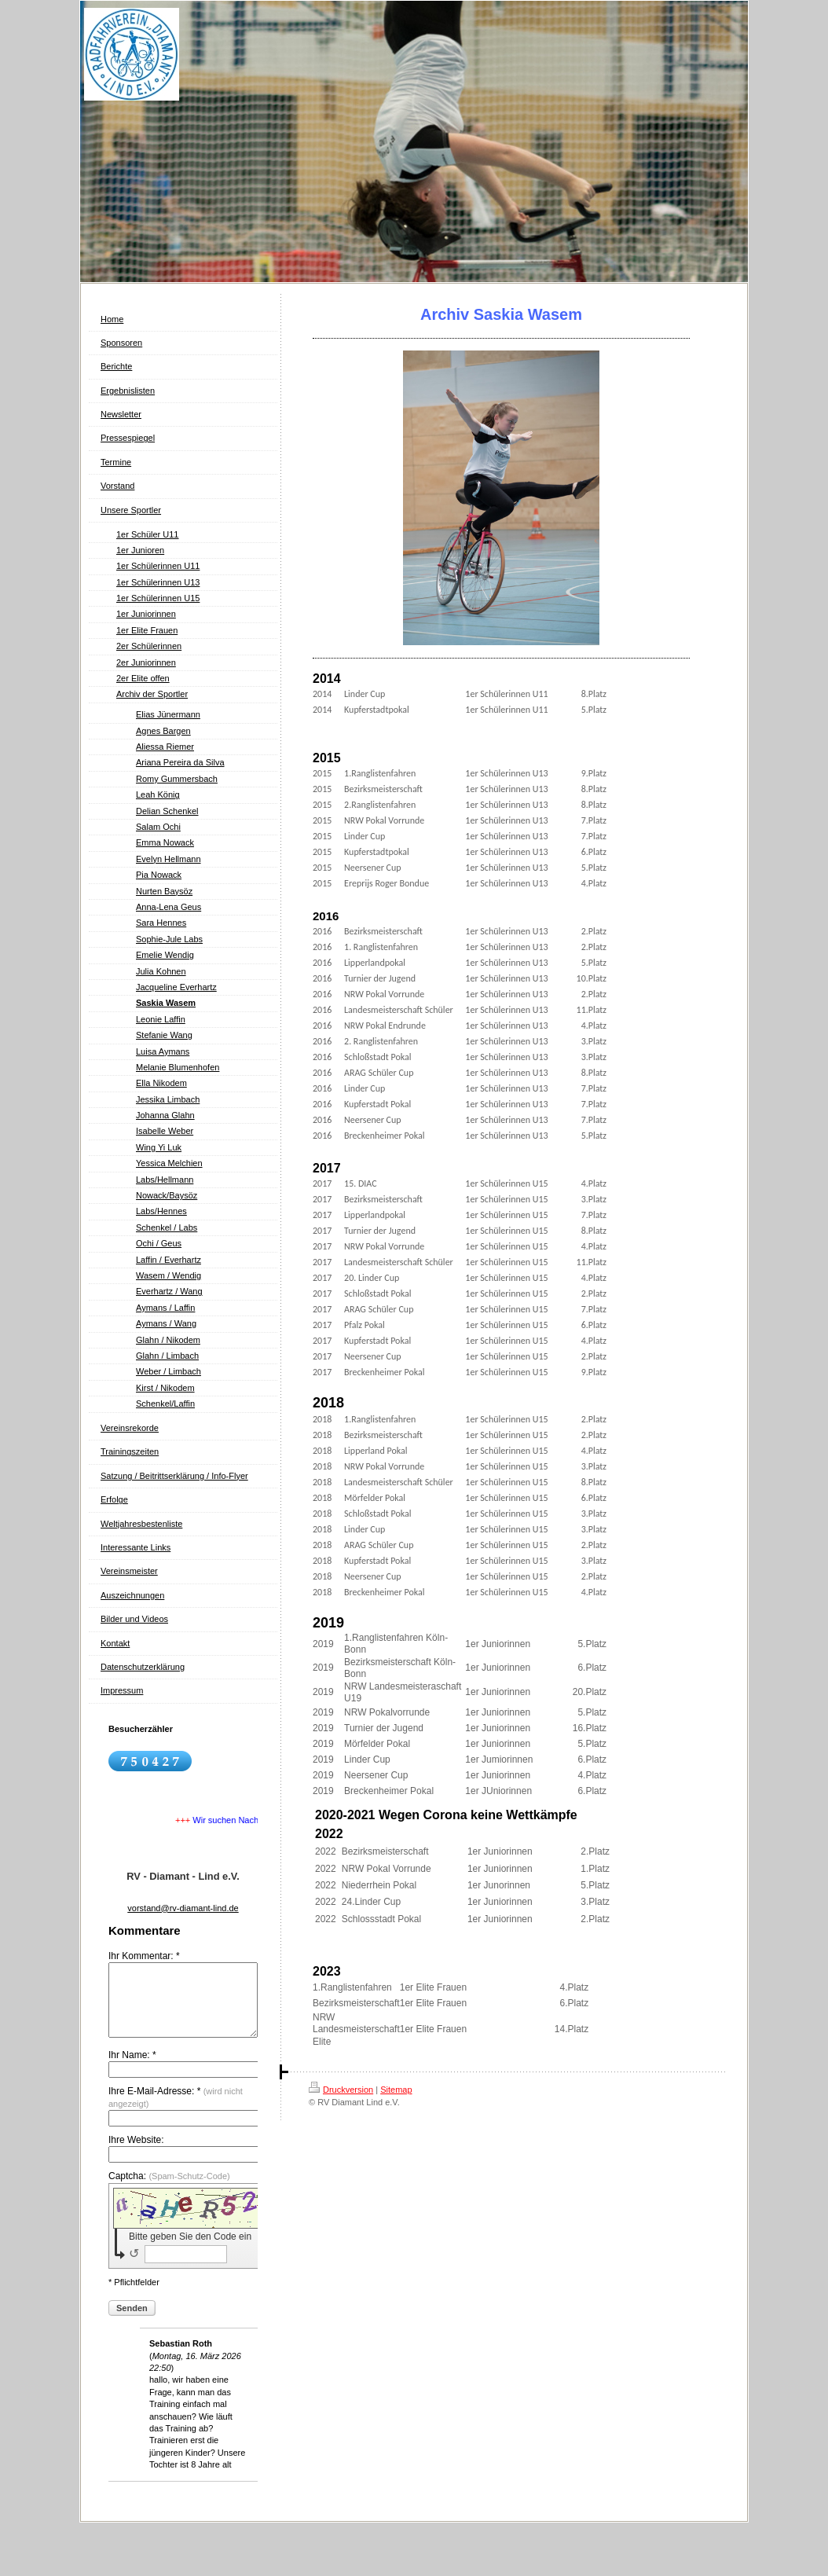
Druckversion (341, 2089)
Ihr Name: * (132, 2069)
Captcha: (169, 2190)
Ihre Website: (135, 2154)
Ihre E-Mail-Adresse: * (175, 2111)
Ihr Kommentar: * (144, 1955)
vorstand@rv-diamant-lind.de (182, 1908)
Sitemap (396, 2089)
